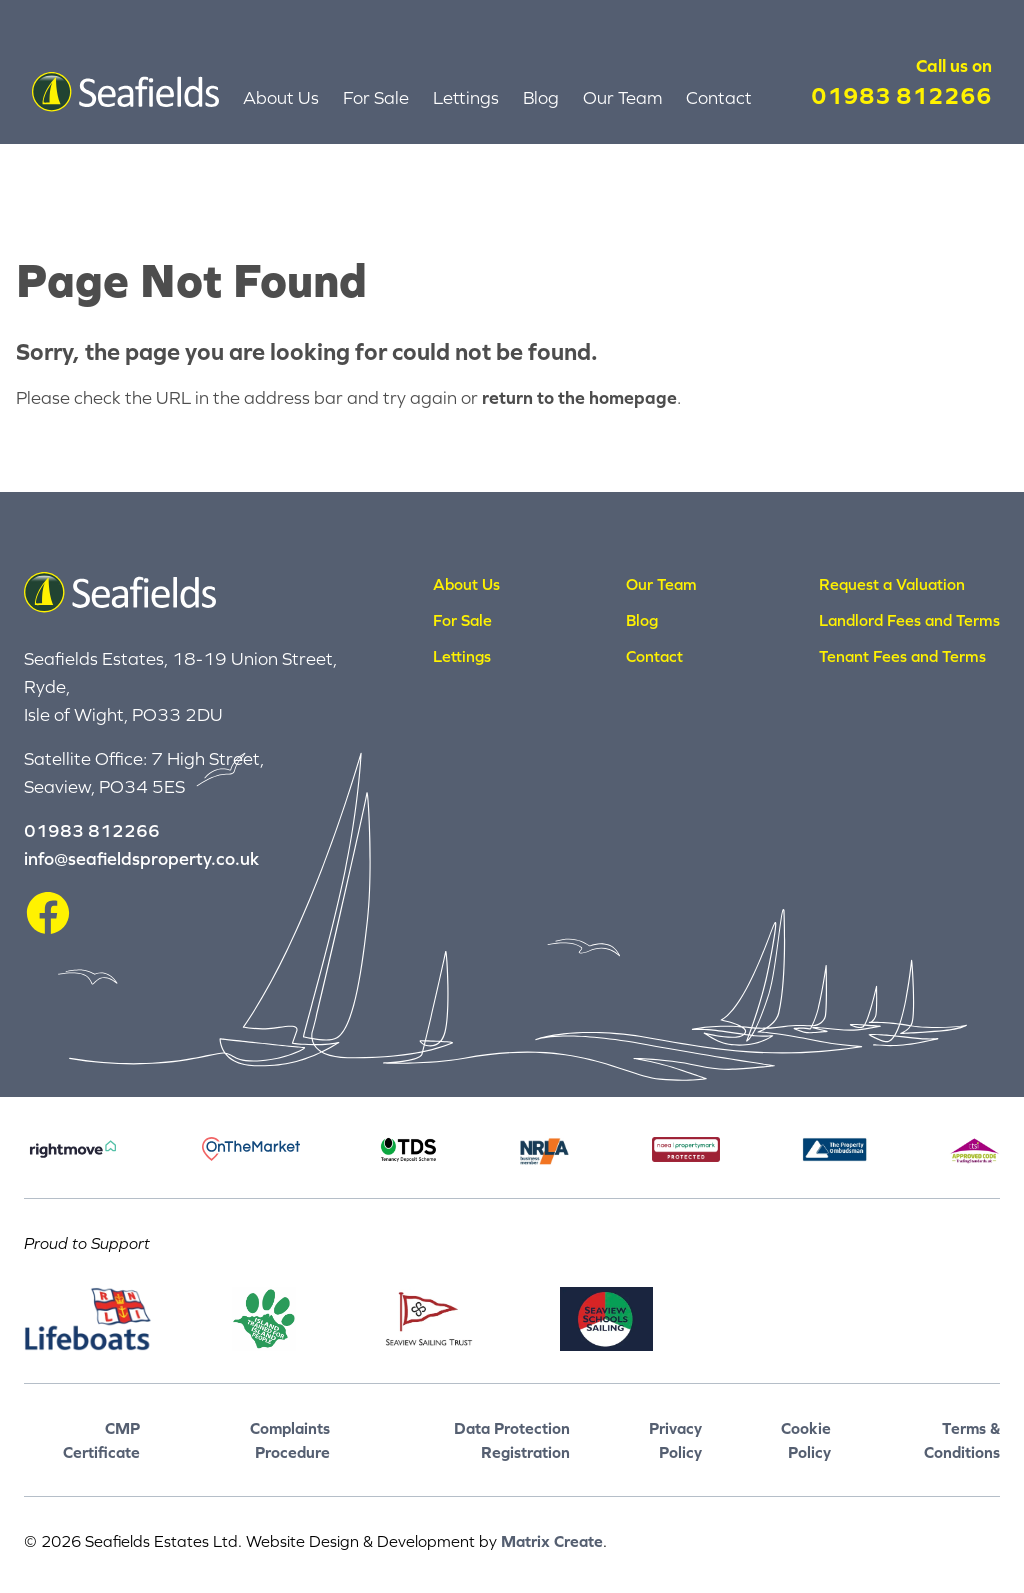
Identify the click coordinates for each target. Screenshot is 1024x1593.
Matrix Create (552, 1541)
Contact (719, 97)
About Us (281, 97)
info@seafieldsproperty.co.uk (141, 858)
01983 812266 (901, 95)
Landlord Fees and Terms (909, 620)
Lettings (466, 97)
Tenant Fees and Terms (902, 656)
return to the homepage (579, 397)
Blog (541, 97)
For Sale (376, 97)
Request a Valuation (892, 584)
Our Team (622, 97)
